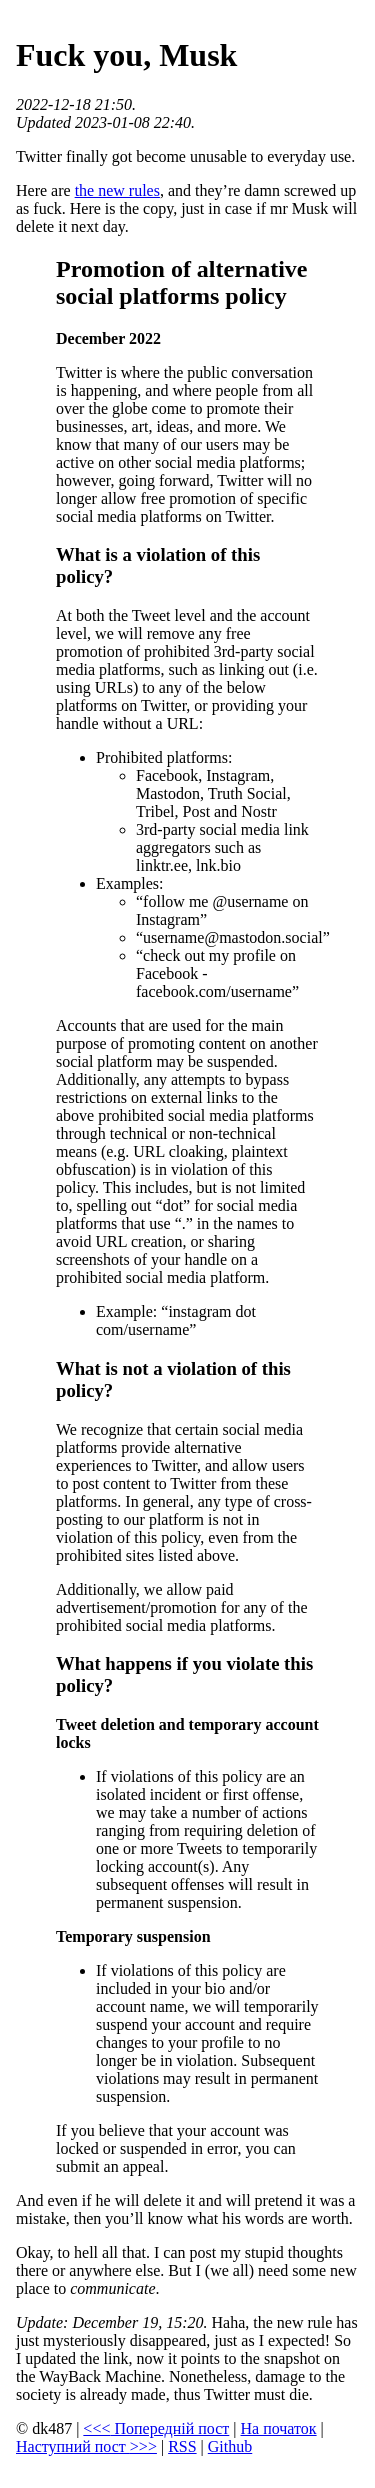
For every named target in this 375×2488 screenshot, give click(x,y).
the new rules (117, 190)
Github (230, 2446)
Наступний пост (86, 2446)
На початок (279, 2428)
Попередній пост (156, 2428)
